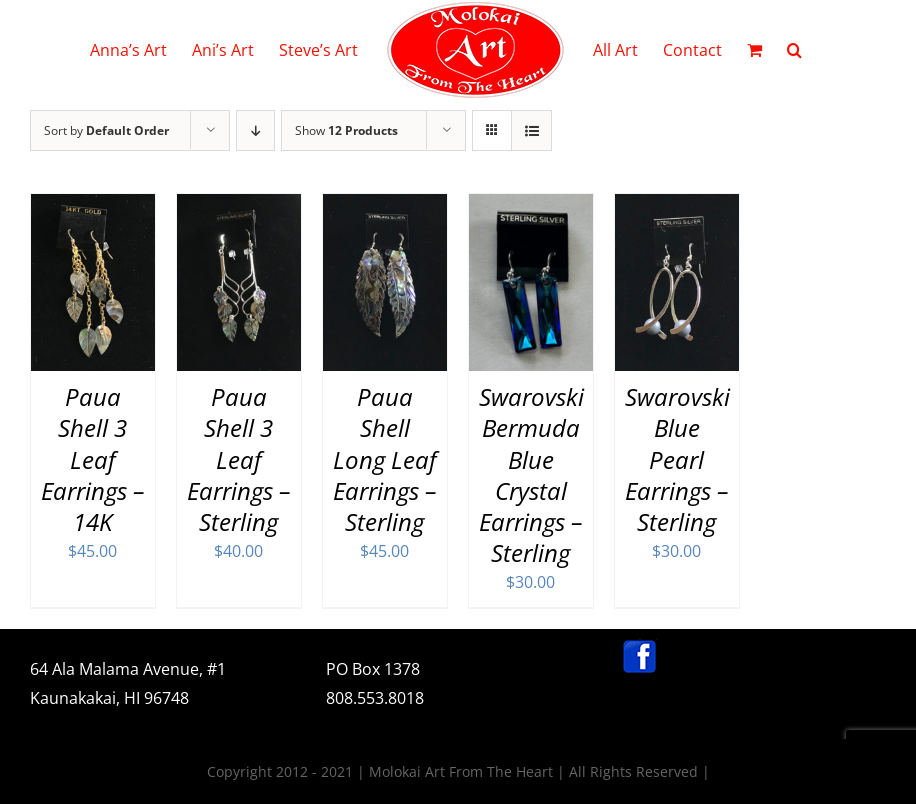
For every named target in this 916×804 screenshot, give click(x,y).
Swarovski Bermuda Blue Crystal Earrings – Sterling (531, 474)
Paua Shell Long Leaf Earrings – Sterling (385, 459)
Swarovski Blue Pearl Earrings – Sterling (677, 459)
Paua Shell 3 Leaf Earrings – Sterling (239, 459)
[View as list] (531, 130)
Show (346, 130)
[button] (794, 50)
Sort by (106, 130)
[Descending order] (255, 130)
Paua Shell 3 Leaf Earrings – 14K (93, 459)
